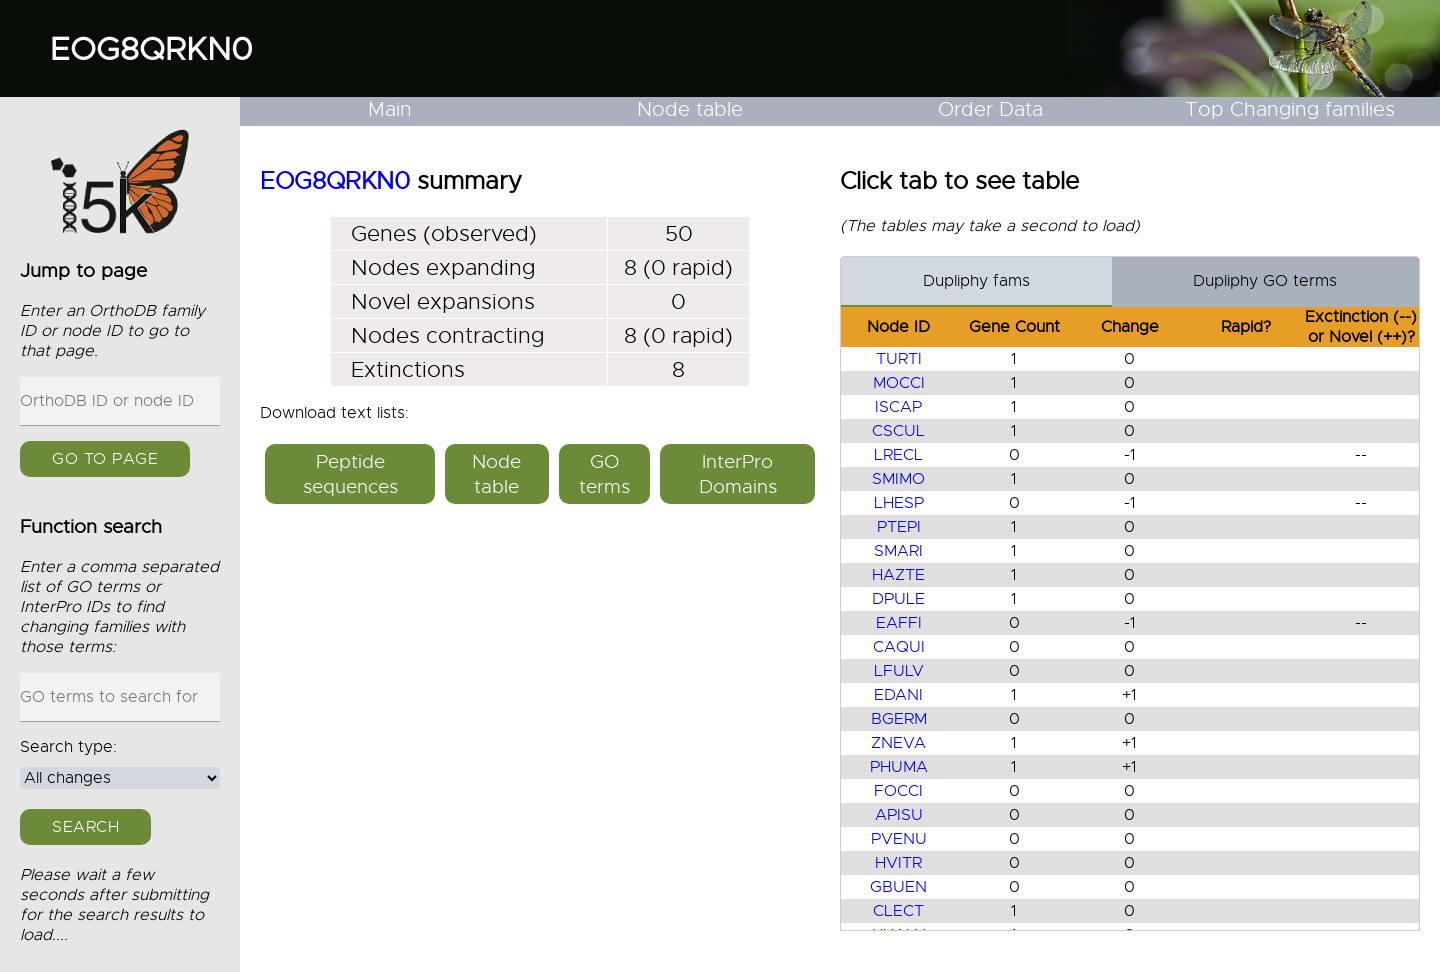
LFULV (899, 671)
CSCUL (898, 431)
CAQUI (899, 647)
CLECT (898, 911)
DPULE (898, 599)
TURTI (899, 359)
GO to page (105, 459)
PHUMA (899, 767)
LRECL (898, 455)
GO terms (604, 474)
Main (390, 109)
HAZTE (898, 575)
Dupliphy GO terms (1265, 281)
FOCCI (898, 791)
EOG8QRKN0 (151, 49)
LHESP (899, 503)
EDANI (898, 695)
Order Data (990, 109)
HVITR (898, 863)
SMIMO (898, 479)
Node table (690, 109)
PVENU (899, 839)
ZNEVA (898, 743)
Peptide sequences (350, 474)
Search (85, 827)
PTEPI (899, 527)
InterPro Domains (738, 474)
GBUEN (898, 887)
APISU (899, 815)
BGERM (899, 719)
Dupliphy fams (976, 281)
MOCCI (899, 383)
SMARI (898, 551)
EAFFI (899, 623)
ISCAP (898, 407)
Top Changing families (1290, 109)
